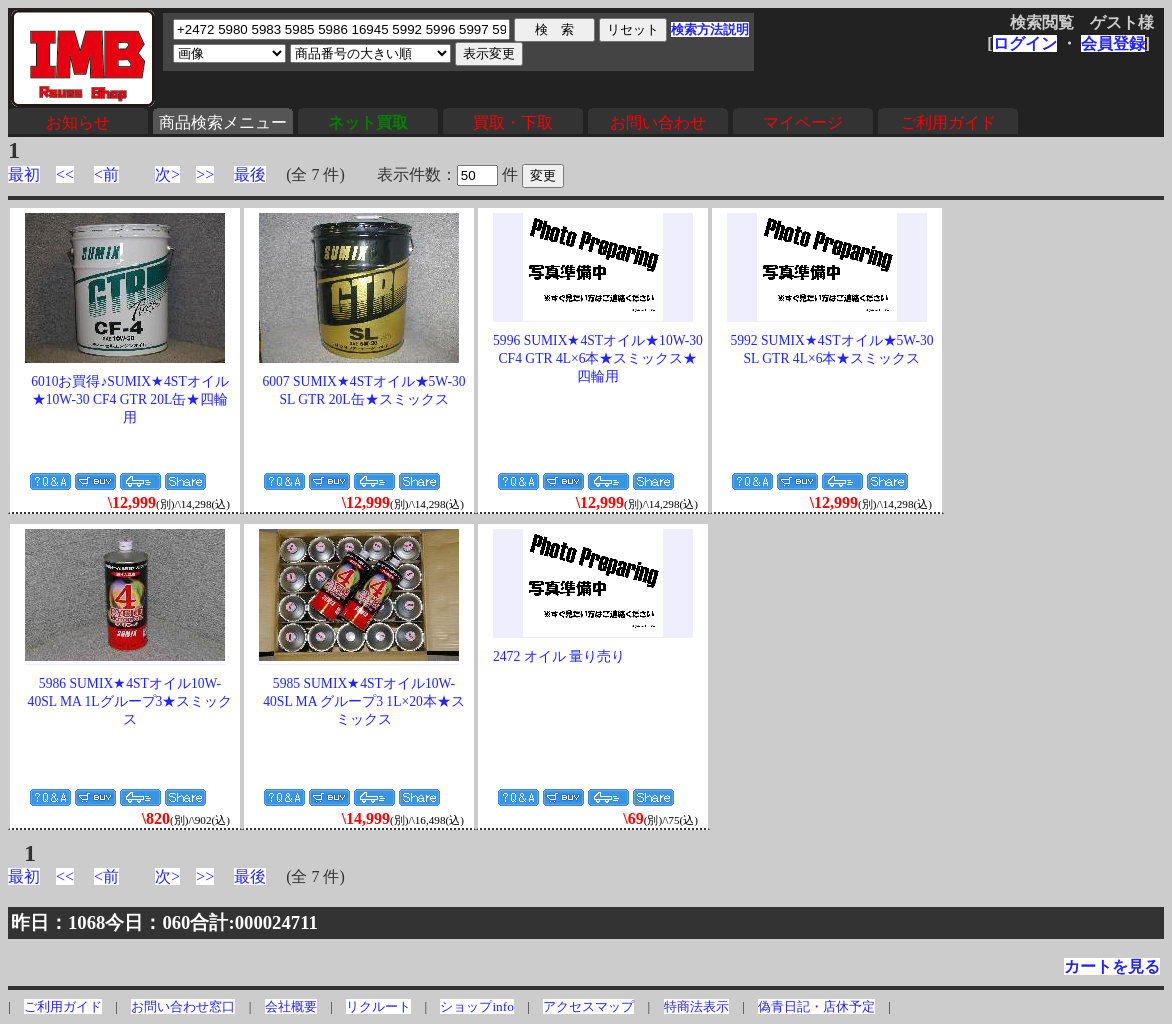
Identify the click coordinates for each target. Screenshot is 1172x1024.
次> (167, 174)
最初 (24, 174)
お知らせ (78, 122)
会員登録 (1113, 43)
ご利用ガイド (948, 122)
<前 (106, 174)
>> (205, 174)
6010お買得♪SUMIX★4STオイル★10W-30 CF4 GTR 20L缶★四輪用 (129, 399)
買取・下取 (513, 122)
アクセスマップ (588, 1006)
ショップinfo (476, 1006)
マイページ (803, 122)
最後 (250, 174)
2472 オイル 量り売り (559, 656)
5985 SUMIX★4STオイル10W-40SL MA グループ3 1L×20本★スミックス (363, 701)
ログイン (1025, 43)
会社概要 (291, 1006)
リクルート (378, 1006)
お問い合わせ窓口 (183, 1006)
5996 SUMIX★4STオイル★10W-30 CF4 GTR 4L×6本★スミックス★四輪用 (598, 358)
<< (65, 174)
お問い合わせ (658, 122)
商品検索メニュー (223, 122)
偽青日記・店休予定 (816, 1006)
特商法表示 (696, 1006)
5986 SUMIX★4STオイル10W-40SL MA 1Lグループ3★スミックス (130, 701)
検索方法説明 (710, 29)
